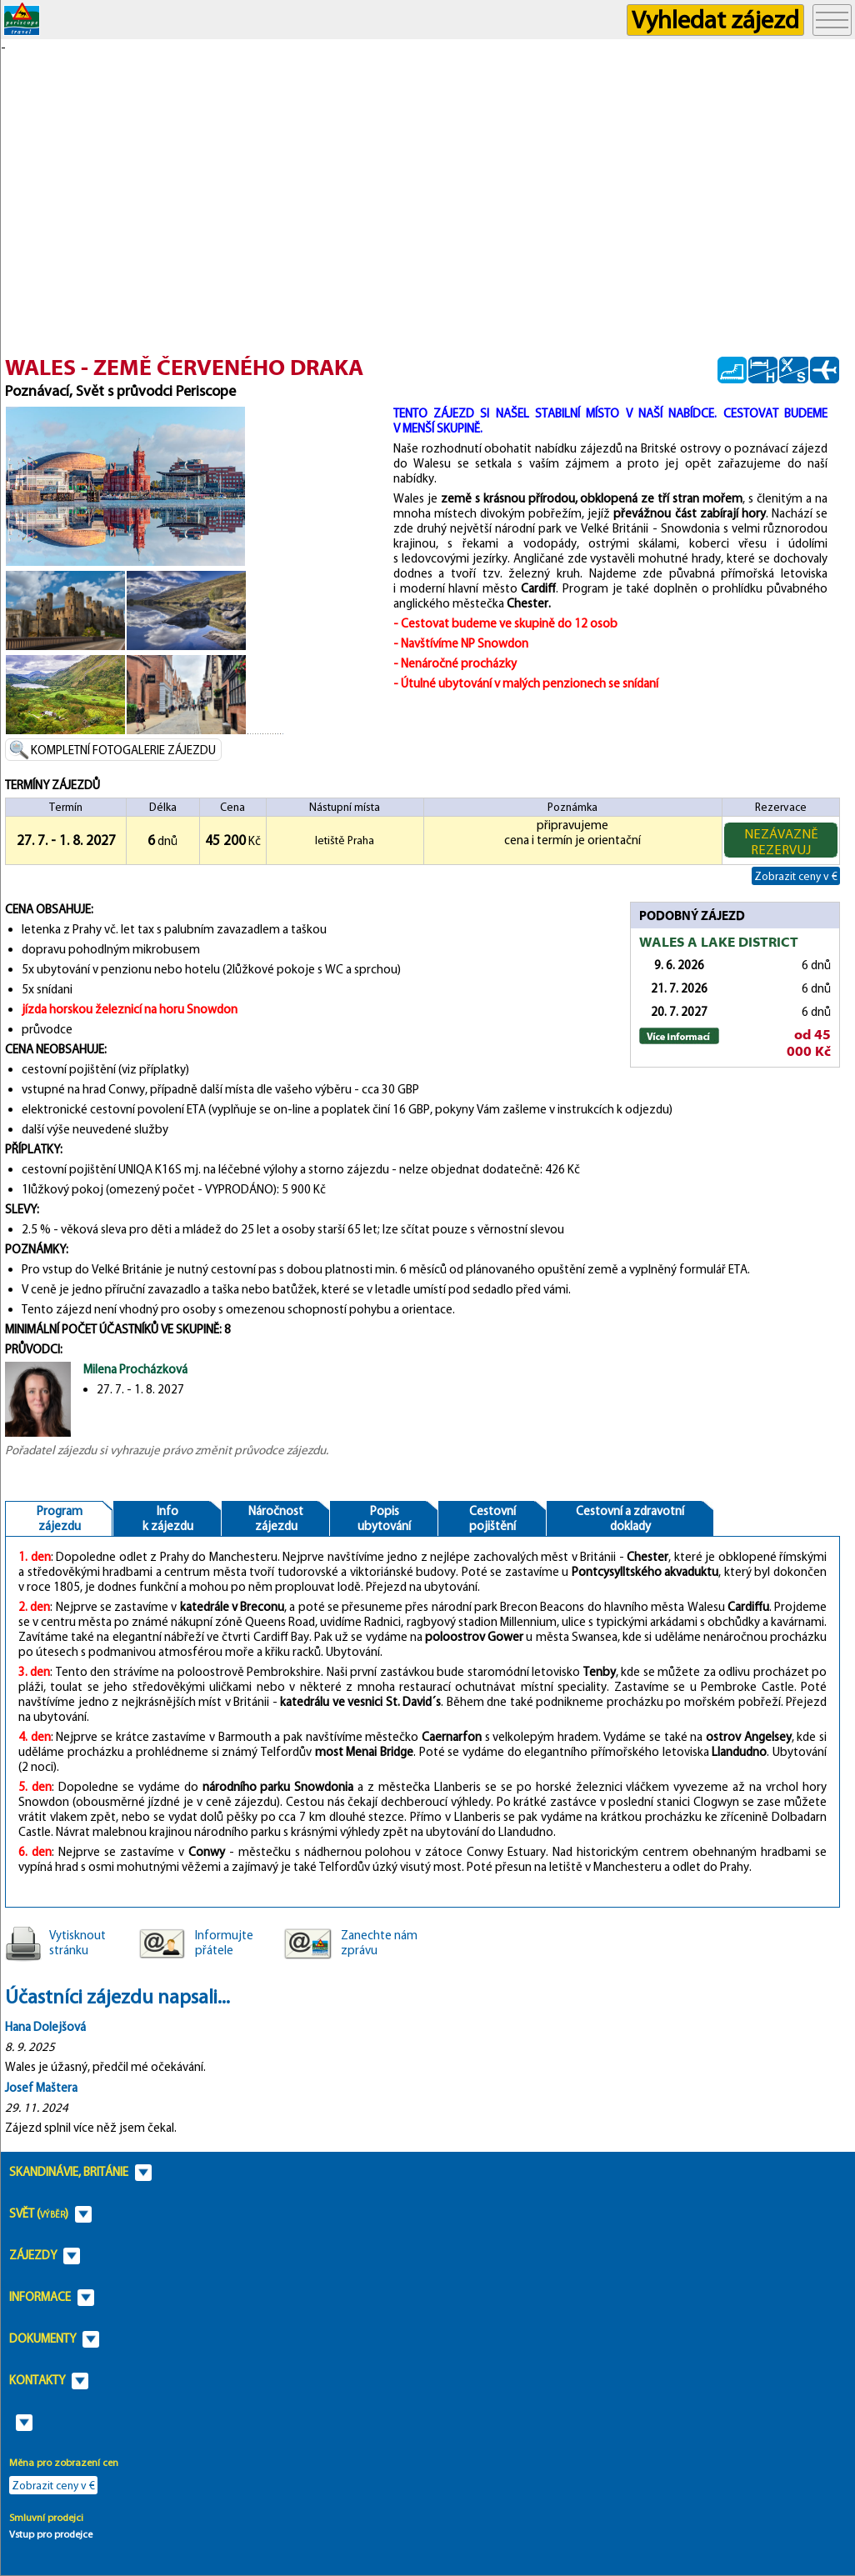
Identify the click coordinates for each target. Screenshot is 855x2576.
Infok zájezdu (167, 1518)
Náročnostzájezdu (275, 1518)
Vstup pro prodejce (50, 2534)
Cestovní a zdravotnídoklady (630, 1518)
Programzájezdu (59, 1518)
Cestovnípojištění (492, 1518)
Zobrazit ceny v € (796, 876)
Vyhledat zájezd (715, 19)
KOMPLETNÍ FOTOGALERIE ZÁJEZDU (123, 750)
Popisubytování (384, 1518)
